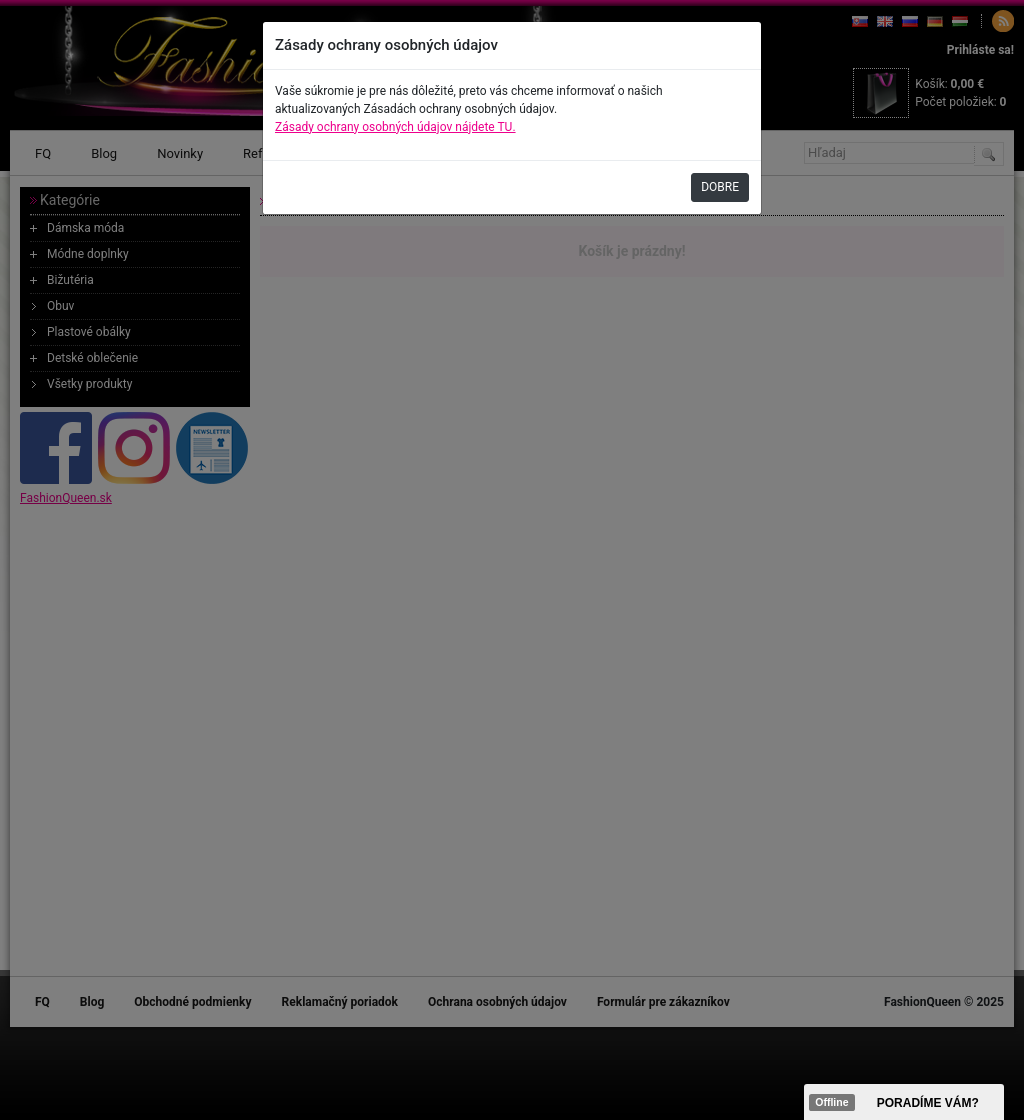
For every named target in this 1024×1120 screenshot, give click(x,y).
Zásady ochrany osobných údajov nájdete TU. (395, 127)
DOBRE (720, 187)
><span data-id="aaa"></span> (904, 1102)
